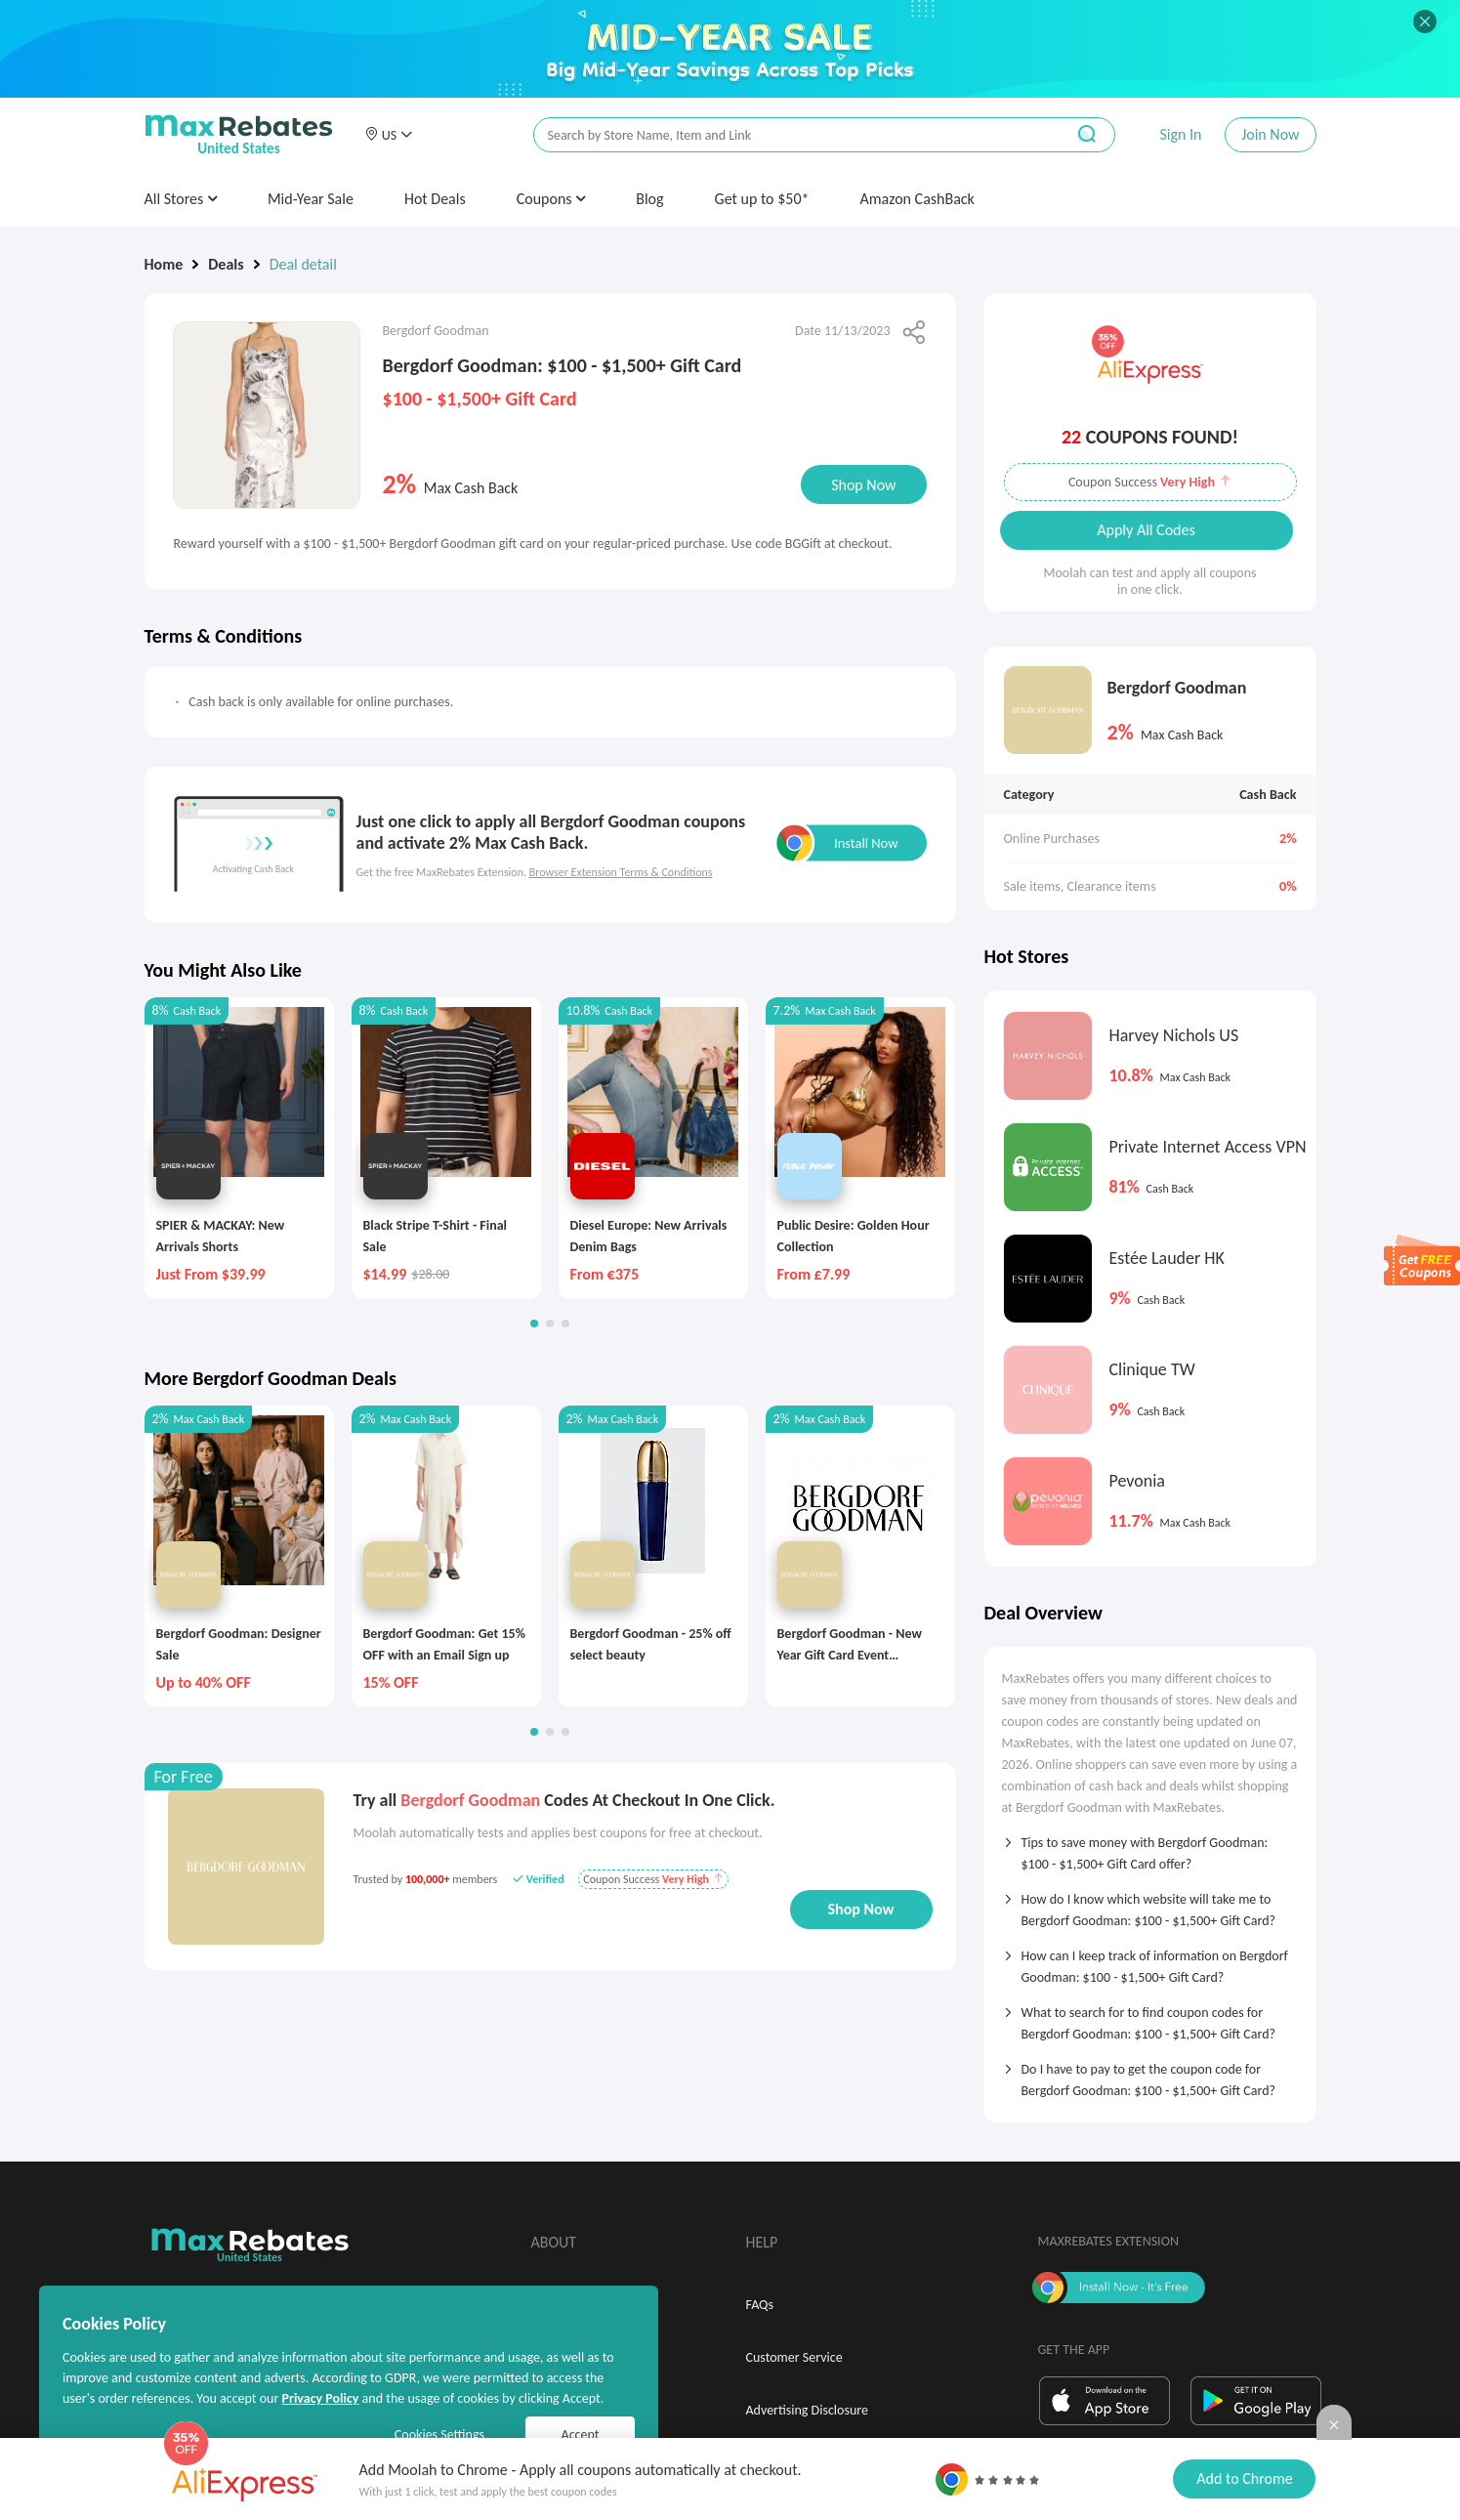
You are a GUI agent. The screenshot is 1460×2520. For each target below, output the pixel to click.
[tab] (1150, 1847)
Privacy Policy (319, 2398)
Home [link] (164, 264)
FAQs (760, 2304)
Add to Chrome (1244, 2478)
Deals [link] (225, 264)
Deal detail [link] (303, 264)
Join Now (1270, 134)
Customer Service (794, 2357)
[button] (388, 135)
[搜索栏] (786, 135)
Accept (581, 2434)
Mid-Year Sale (311, 198)
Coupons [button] (551, 198)
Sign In (1180, 134)
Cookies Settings (439, 2434)
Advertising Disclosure (807, 2410)
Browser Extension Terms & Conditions (621, 872)
